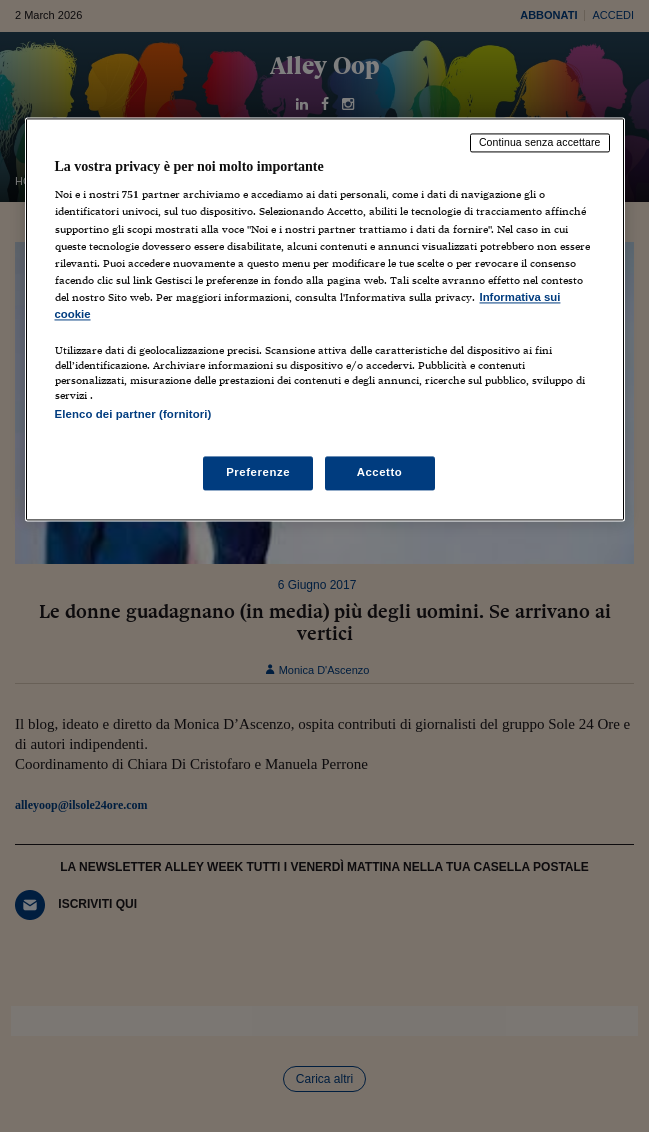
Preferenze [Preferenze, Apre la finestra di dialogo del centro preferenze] (258, 473)
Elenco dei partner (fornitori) (133, 414)
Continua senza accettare (540, 142)
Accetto (380, 473)
